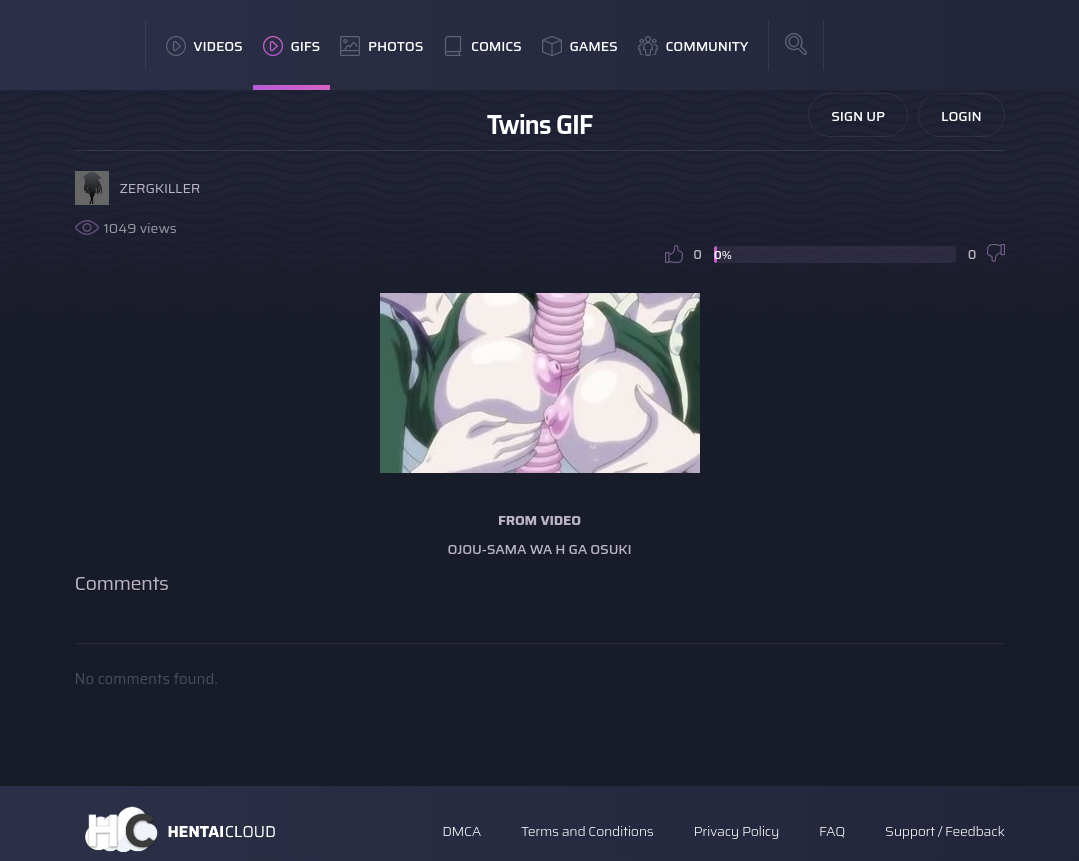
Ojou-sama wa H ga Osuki (539, 549)
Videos (204, 46)
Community (693, 46)
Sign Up (858, 116)
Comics (482, 46)
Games (580, 46)
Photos (381, 46)
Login (961, 116)
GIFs (292, 46)
